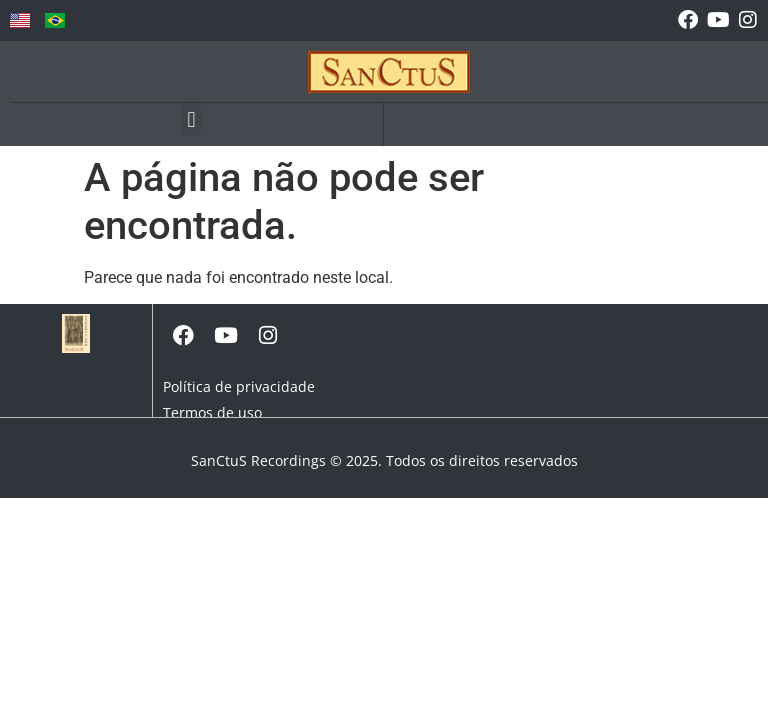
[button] (191, 119)
